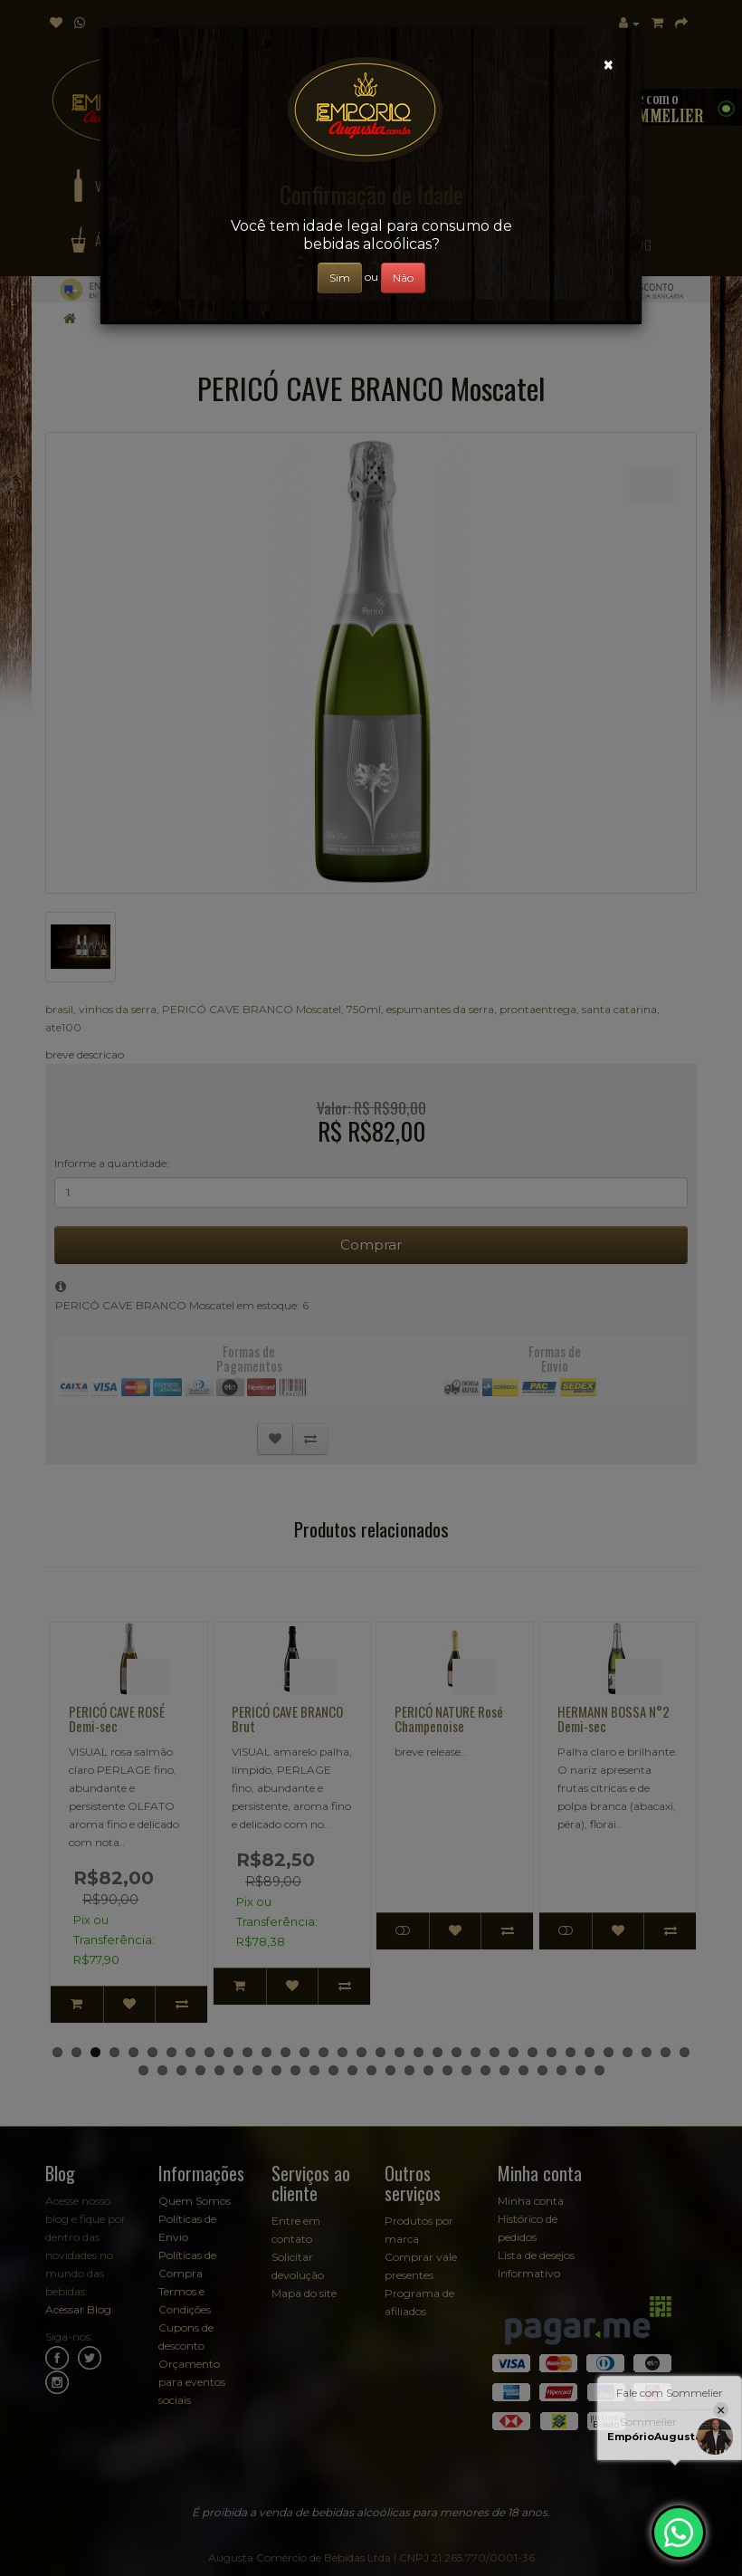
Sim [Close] (339, 277)
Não (403, 277)
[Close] (608, 64)
